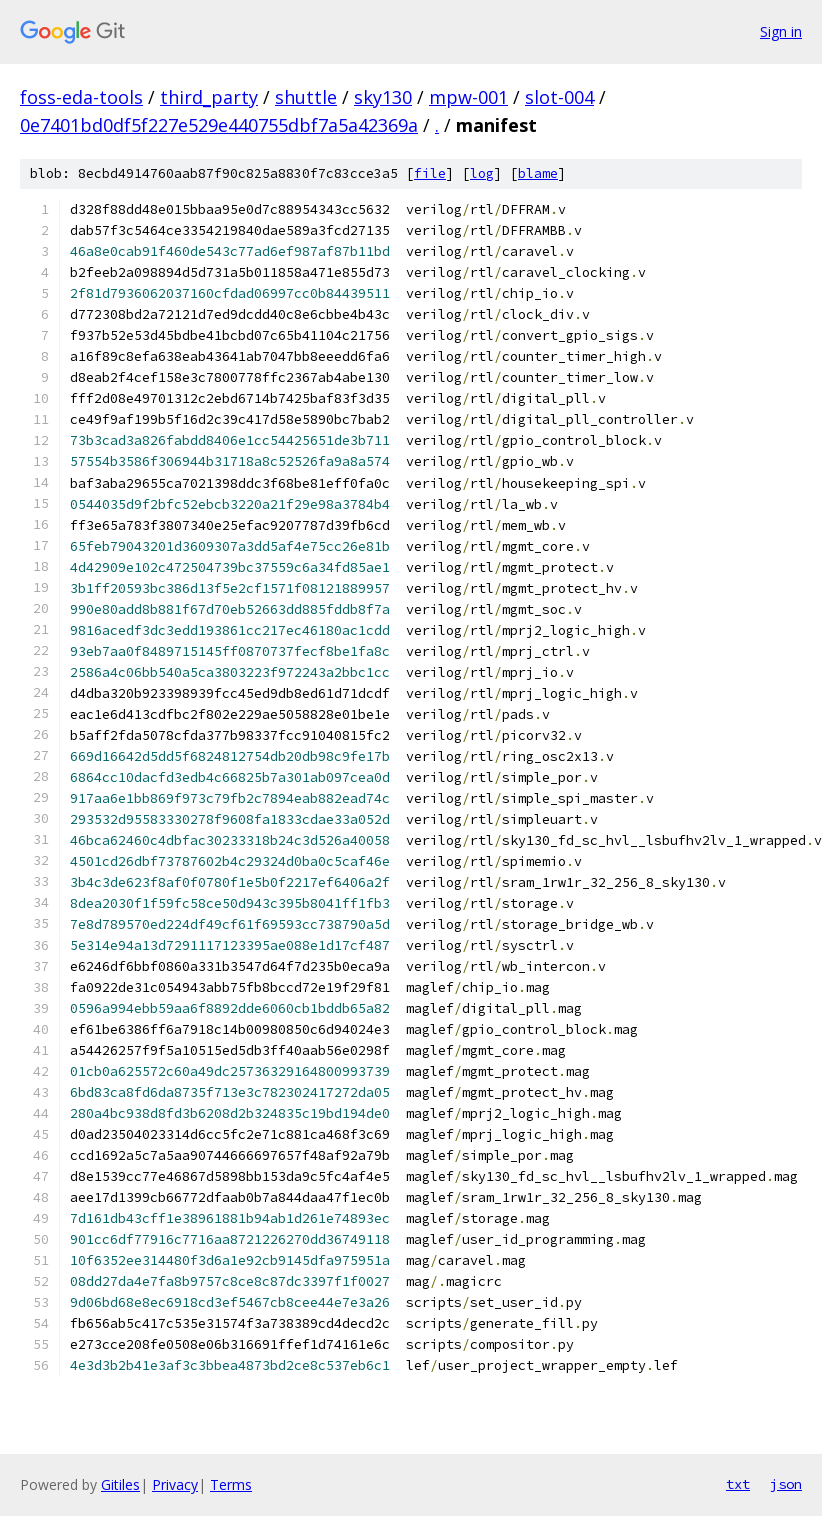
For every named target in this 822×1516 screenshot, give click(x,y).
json (786, 1484)
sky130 (383, 97)
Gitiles (120, 1484)
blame (538, 173)
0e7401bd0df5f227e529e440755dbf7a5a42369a (219, 125)
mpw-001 (468, 97)
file (430, 173)
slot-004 (559, 97)
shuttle (306, 97)
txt (738, 1484)
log (482, 173)
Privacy (175, 1484)
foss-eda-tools (81, 97)
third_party (209, 97)
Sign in (781, 31)
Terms (231, 1484)
